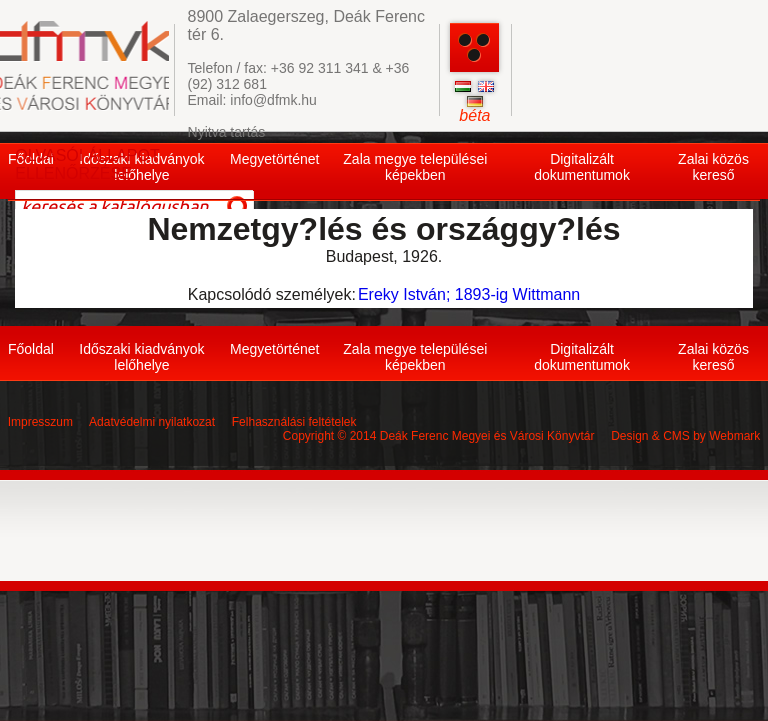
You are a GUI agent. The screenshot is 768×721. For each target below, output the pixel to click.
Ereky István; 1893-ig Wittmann (469, 294)
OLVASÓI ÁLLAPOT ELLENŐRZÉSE (87, 164)
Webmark (734, 436)
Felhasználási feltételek (294, 422)
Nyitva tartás (227, 132)
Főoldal (31, 349)
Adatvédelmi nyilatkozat (152, 422)
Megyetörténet (275, 159)
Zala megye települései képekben (415, 167)
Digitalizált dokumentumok (582, 167)
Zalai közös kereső (713, 167)
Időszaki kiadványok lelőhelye (141, 357)
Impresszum (40, 422)
